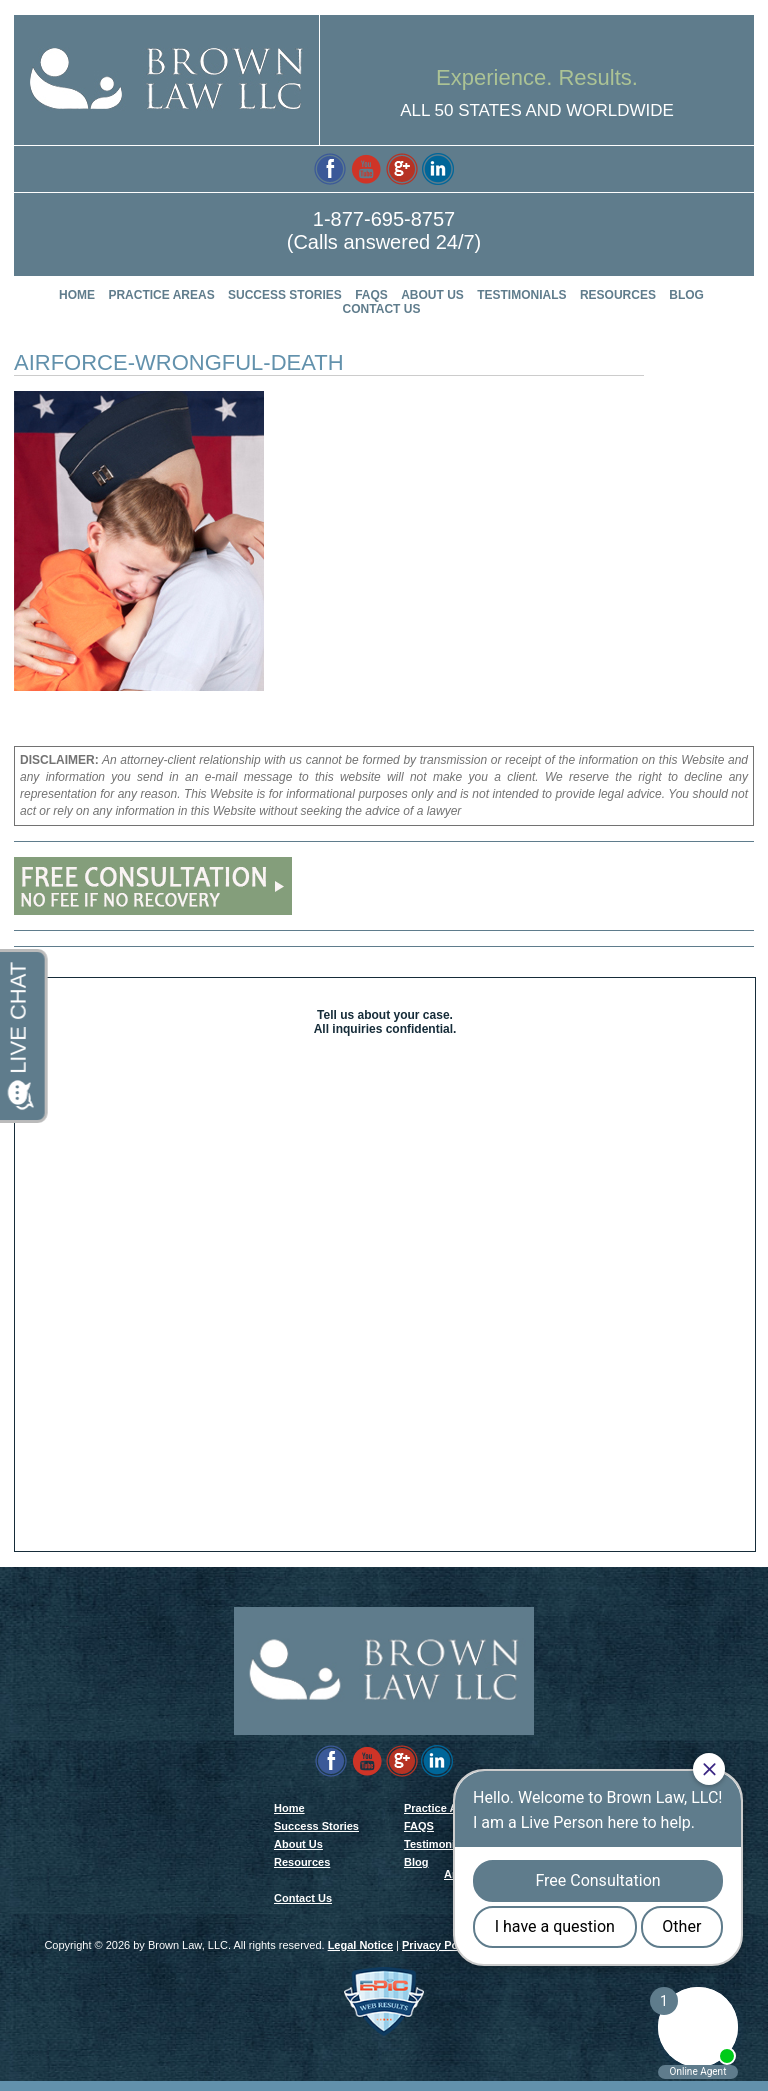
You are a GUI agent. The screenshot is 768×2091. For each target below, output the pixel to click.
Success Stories (285, 295)
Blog (686, 295)
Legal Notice (360, 1955)
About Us (432, 295)
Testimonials (521, 295)
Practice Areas (161, 295)
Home (77, 295)
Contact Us (382, 309)
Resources (618, 295)
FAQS (371, 295)
